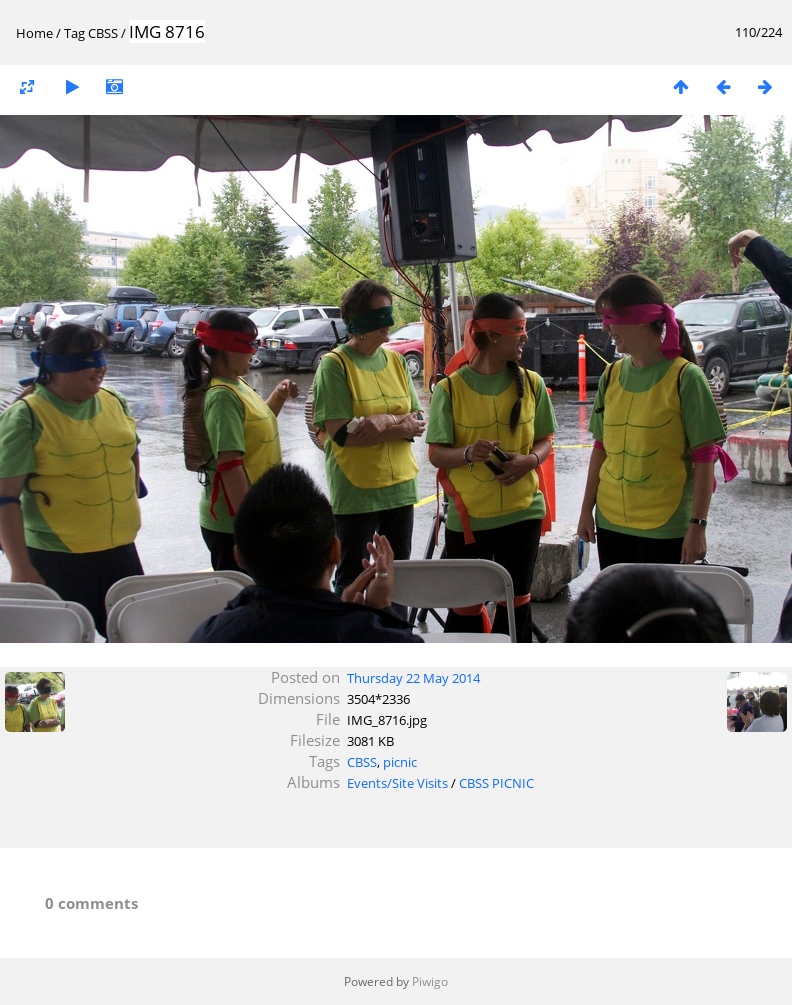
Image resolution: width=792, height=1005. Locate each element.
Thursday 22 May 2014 (413, 678)
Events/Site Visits (397, 783)
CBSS (103, 33)
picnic (400, 762)
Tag (74, 33)
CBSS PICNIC (496, 783)
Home (34, 33)
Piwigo (430, 981)
